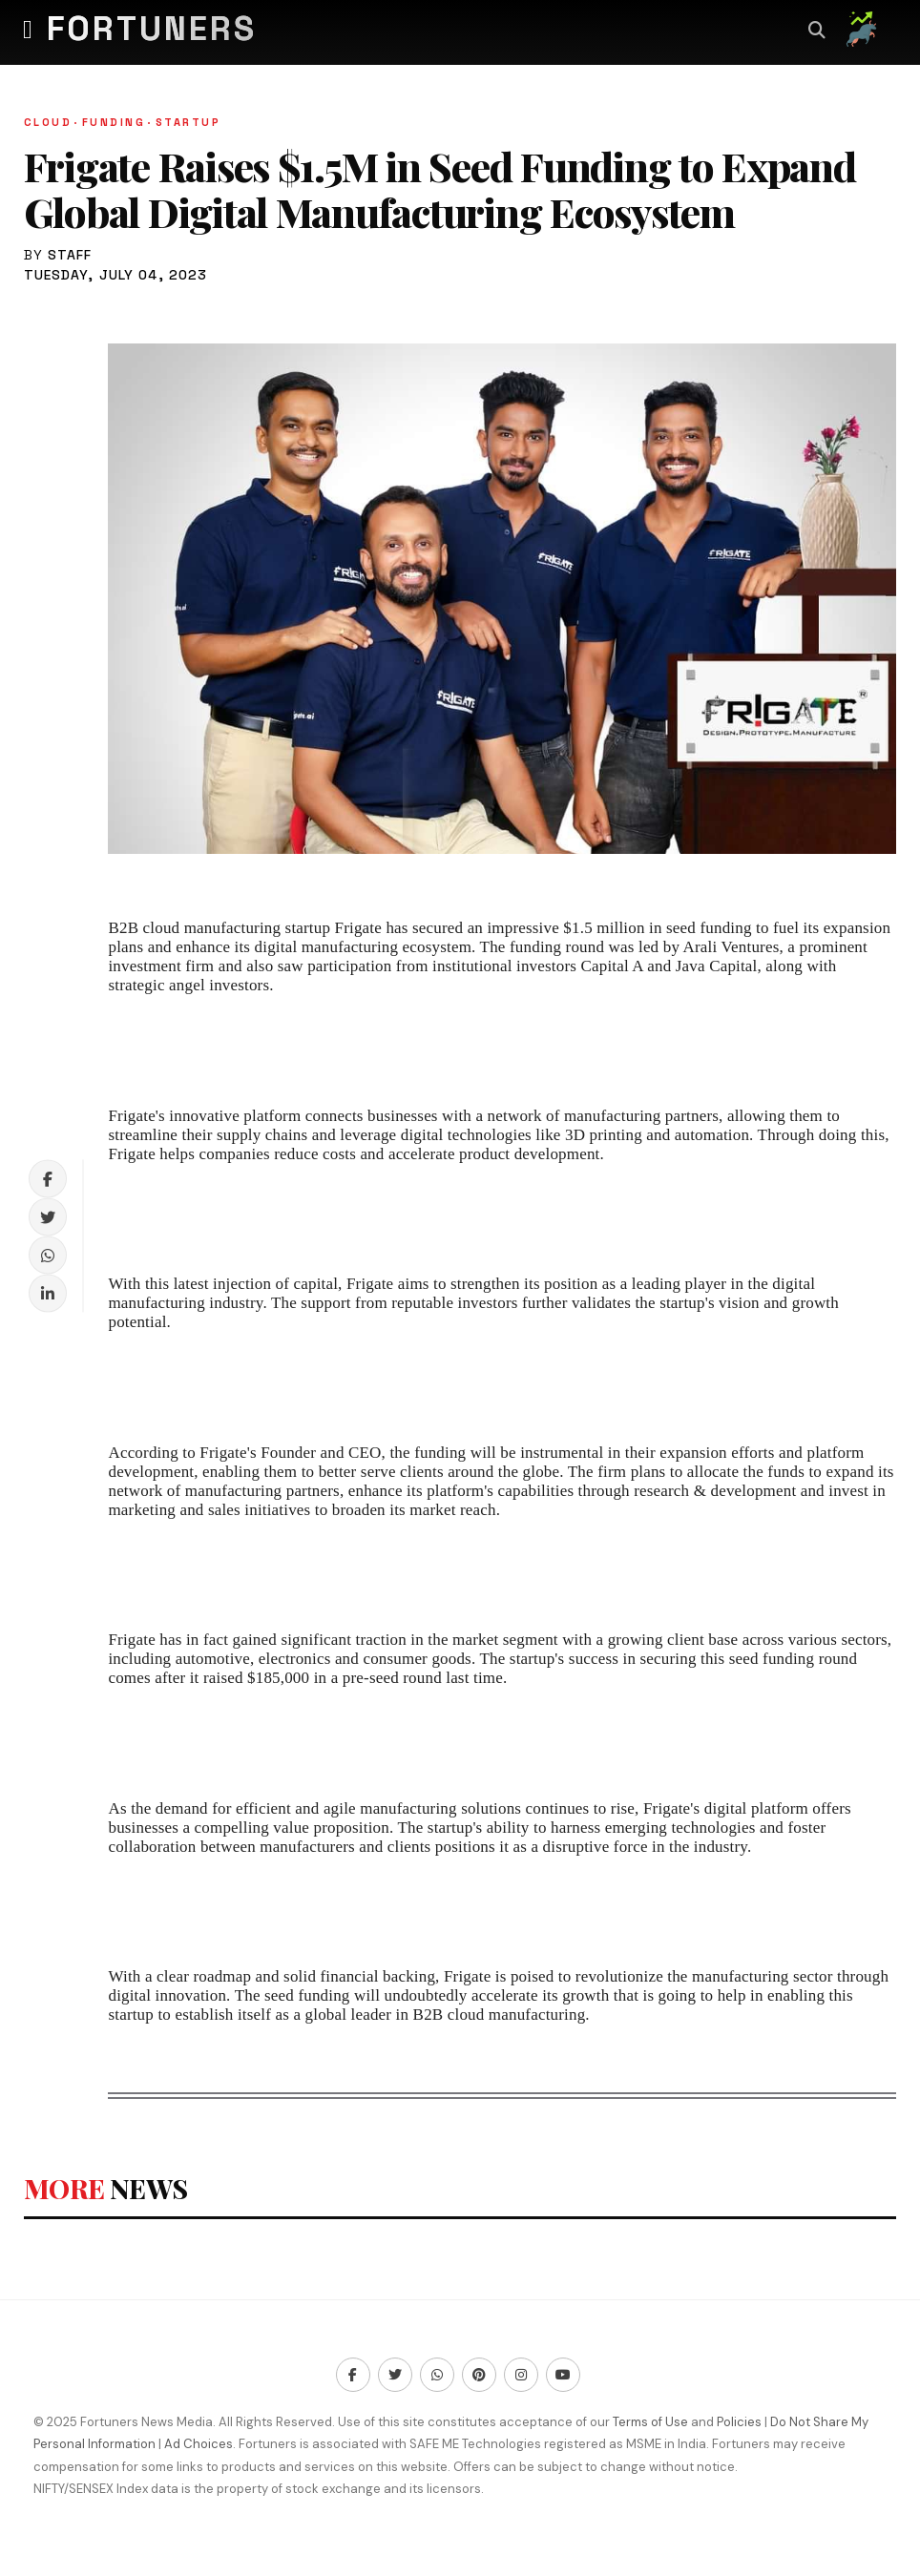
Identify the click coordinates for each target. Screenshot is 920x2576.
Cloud (53, 122)
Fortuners (152, 29)
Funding (119, 122)
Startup (188, 122)
